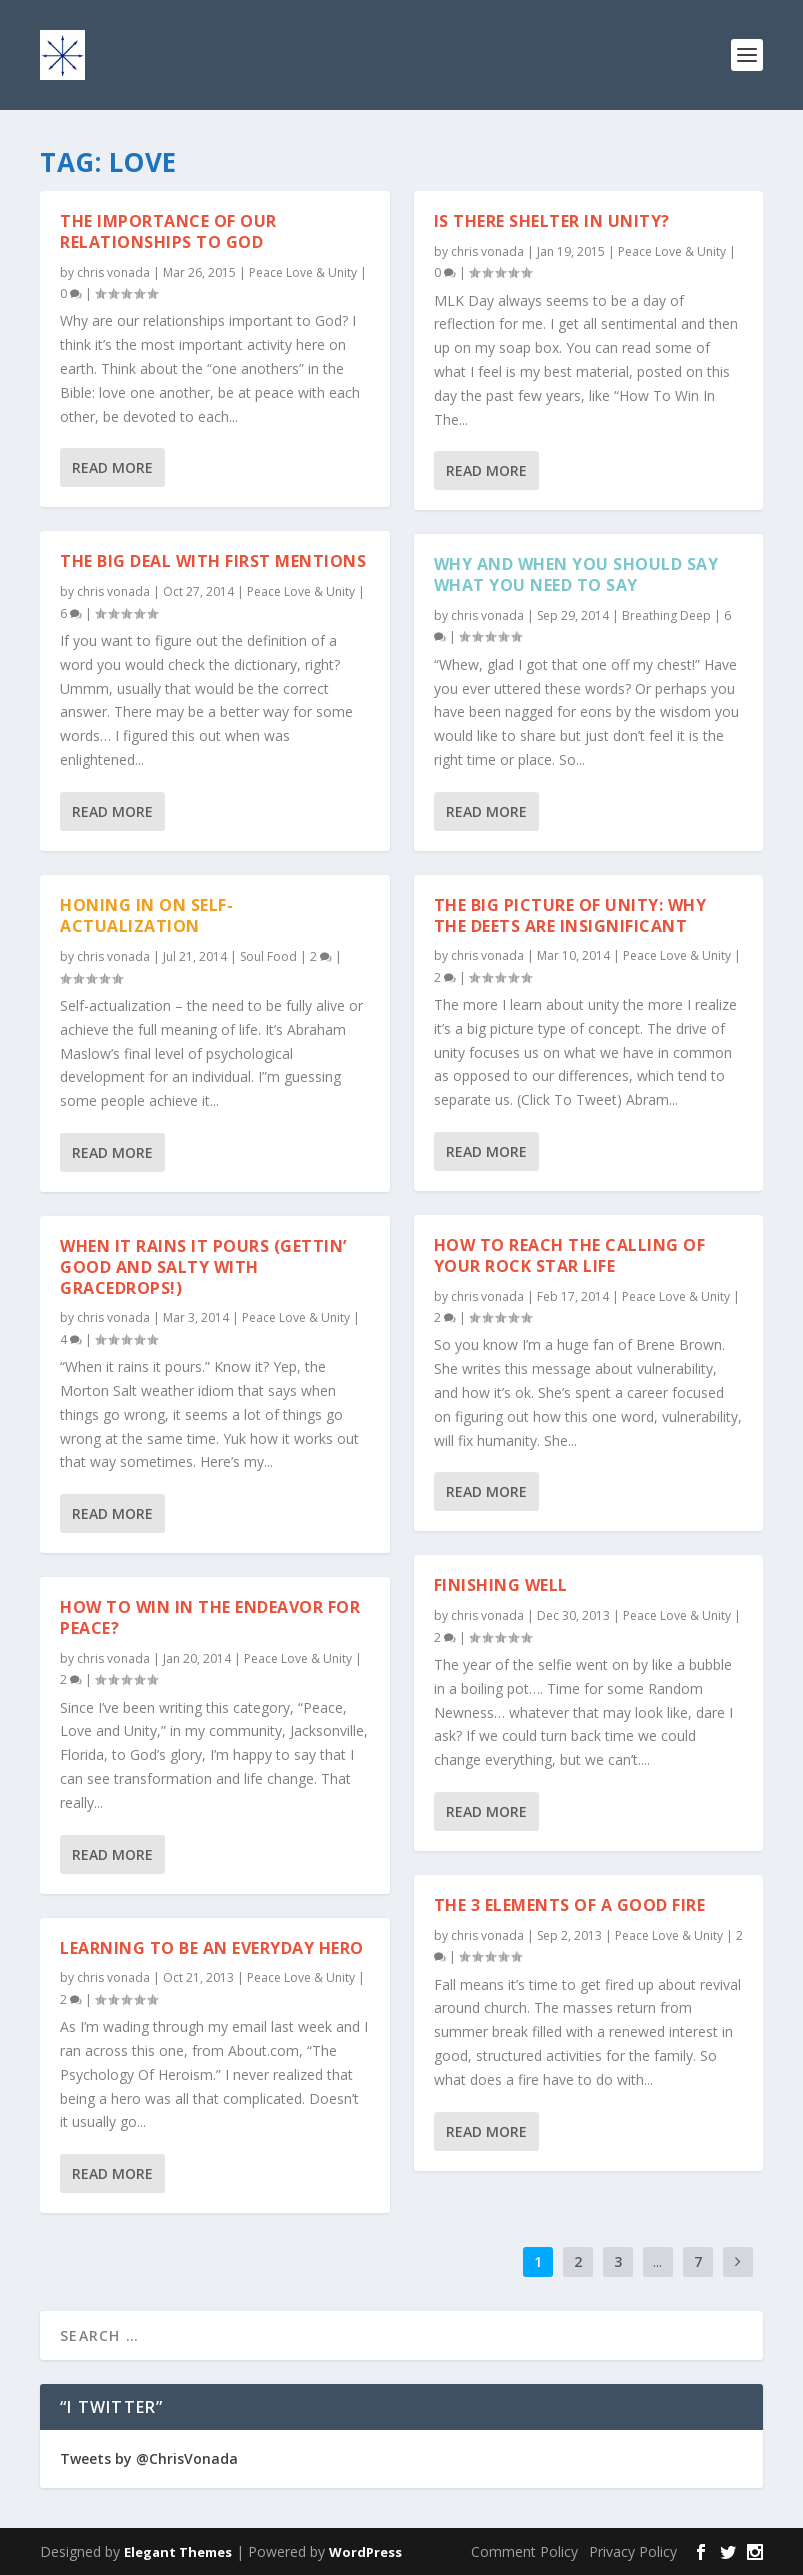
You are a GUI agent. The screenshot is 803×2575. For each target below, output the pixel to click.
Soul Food (268, 956)
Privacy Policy (633, 2551)
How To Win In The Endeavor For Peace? (210, 1617)
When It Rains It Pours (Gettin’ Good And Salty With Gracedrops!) (203, 1267)
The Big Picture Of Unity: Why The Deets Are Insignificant (570, 914)
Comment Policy (524, 2551)
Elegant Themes (178, 2552)
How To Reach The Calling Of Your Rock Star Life (570, 1255)
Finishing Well (501, 1585)
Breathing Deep (666, 615)
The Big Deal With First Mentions (213, 561)
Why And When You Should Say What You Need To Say (576, 574)
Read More (112, 467)
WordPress (365, 2552)
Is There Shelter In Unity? (552, 221)
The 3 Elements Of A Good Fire (570, 1905)
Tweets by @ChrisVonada (149, 2458)
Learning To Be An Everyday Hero (212, 1947)
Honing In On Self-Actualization (146, 914)
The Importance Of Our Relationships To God (168, 231)
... (657, 2261)
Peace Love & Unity (303, 271)
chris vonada (113, 271)
